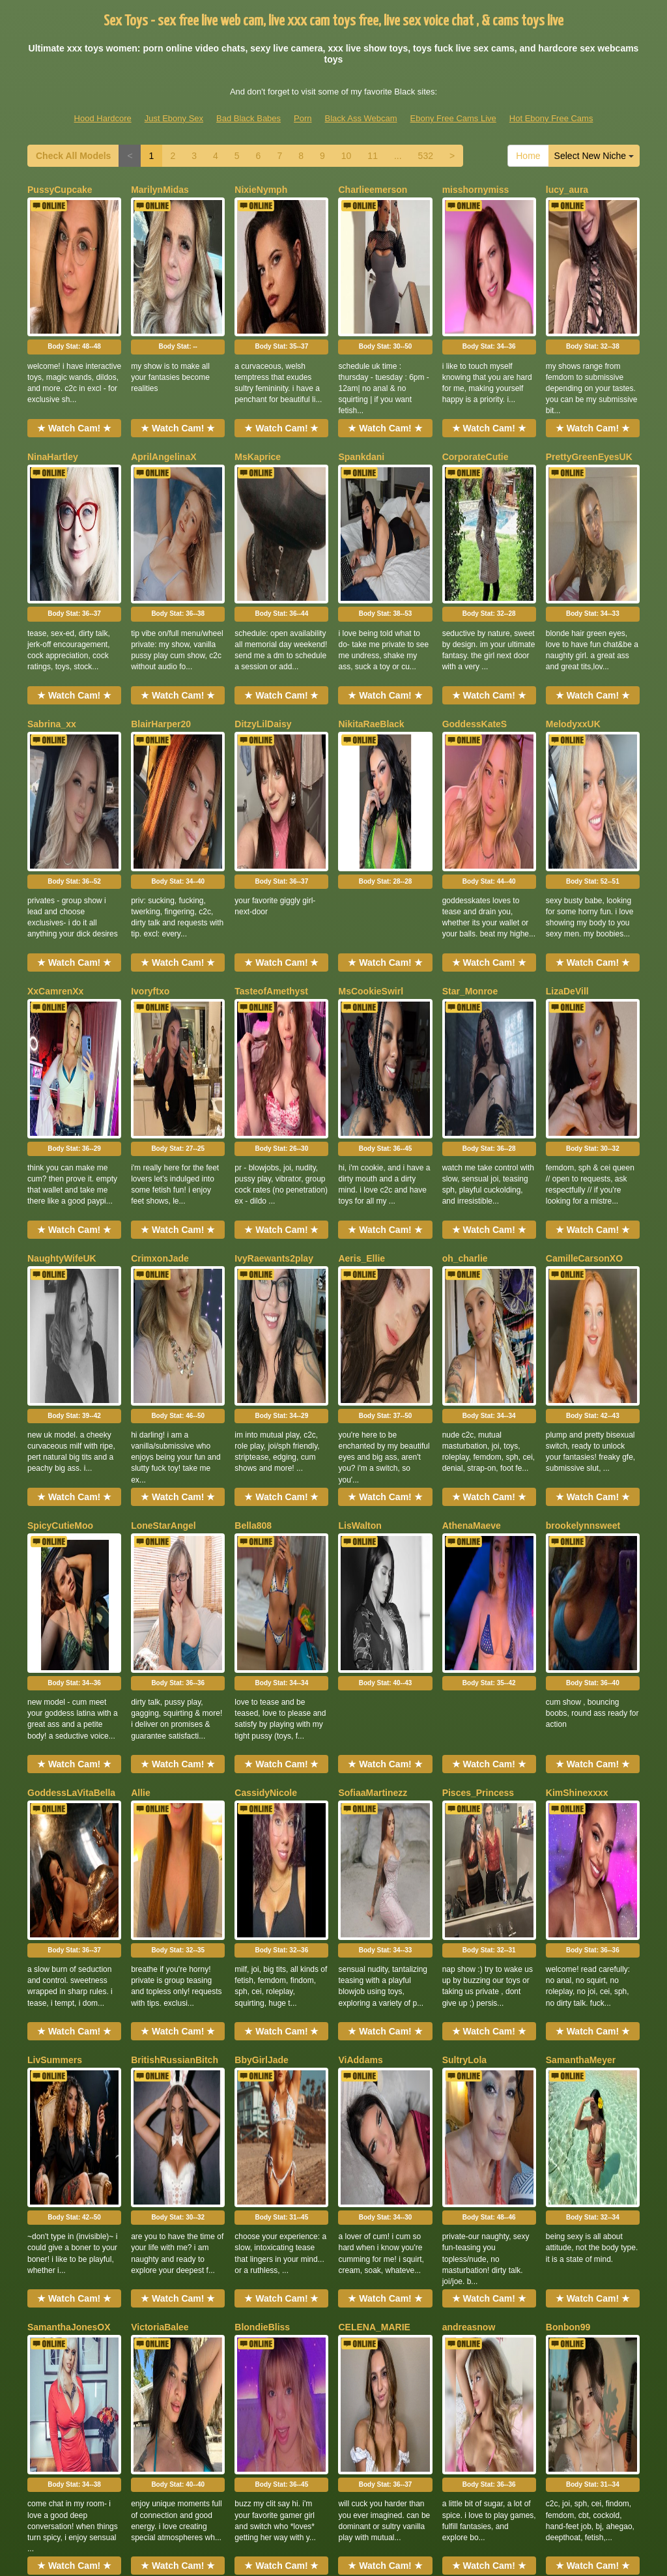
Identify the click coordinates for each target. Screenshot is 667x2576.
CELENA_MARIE (374, 1786)
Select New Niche (594, 156)
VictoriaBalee (159, 1786)
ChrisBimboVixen (583, 1985)
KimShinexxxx (577, 1387)
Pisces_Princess (478, 1387)
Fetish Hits (309, 2545)
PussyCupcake (59, 189)
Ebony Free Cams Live (453, 118)
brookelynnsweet (583, 1187)
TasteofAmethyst (271, 788)
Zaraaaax (462, 1985)
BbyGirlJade (261, 1586)
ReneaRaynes (161, 1985)
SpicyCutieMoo (60, 1187)
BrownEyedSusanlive (177, 2185)
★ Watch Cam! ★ (74, 360)
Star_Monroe (470, 788)
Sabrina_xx (51, 588)
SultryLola (464, 1586)
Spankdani (361, 389)
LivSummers (54, 1586)
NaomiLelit (257, 1985)
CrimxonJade (160, 988)
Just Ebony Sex (174, 118)
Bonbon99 (568, 1786)
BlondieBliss (262, 1786)
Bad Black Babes (248, 118)
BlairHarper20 (161, 588)
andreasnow (469, 1786)
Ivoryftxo (150, 788)
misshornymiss (475, 189)
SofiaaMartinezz (372, 1387)
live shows (524, 2452)
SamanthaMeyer (581, 1586)
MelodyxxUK (573, 588)
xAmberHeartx (58, 1985)
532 (425, 156)
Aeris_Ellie (361, 988)
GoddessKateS (474, 588)
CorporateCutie (475, 389)
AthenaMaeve (471, 1187)
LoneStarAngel (163, 1187)
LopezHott (360, 1985)
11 (372, 156)
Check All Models (73, 156)
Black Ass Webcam (361, 118)
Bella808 (253, 1187)
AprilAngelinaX (163, 389)
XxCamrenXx (55, 788)
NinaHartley (52, 389)
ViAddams (360, 1586)
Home (528, 156)
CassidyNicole (265, 1387)
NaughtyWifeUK (61, 988)
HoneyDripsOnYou (274, 2185)
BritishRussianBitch (174, 1586)
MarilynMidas (160, 189)
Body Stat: (74, 279)
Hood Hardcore (103, 118)
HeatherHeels (56, 2185)
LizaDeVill (567, 788)
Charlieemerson (372, 189)
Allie (140, 1387)
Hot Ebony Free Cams (551, 118)
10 (346, 156)
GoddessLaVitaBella (71, 1387)
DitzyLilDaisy (262, 588)
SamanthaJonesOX (69, 1786)
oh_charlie (465, 988)
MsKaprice (257, 389)
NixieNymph (260, 189)
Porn (302, 118)
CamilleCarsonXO (584, 988)
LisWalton (359, 1187)
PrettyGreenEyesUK (589, 389)
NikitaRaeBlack (371, 588)
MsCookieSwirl (370, 788)
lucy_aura (567, 189)
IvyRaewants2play (273, 988)
